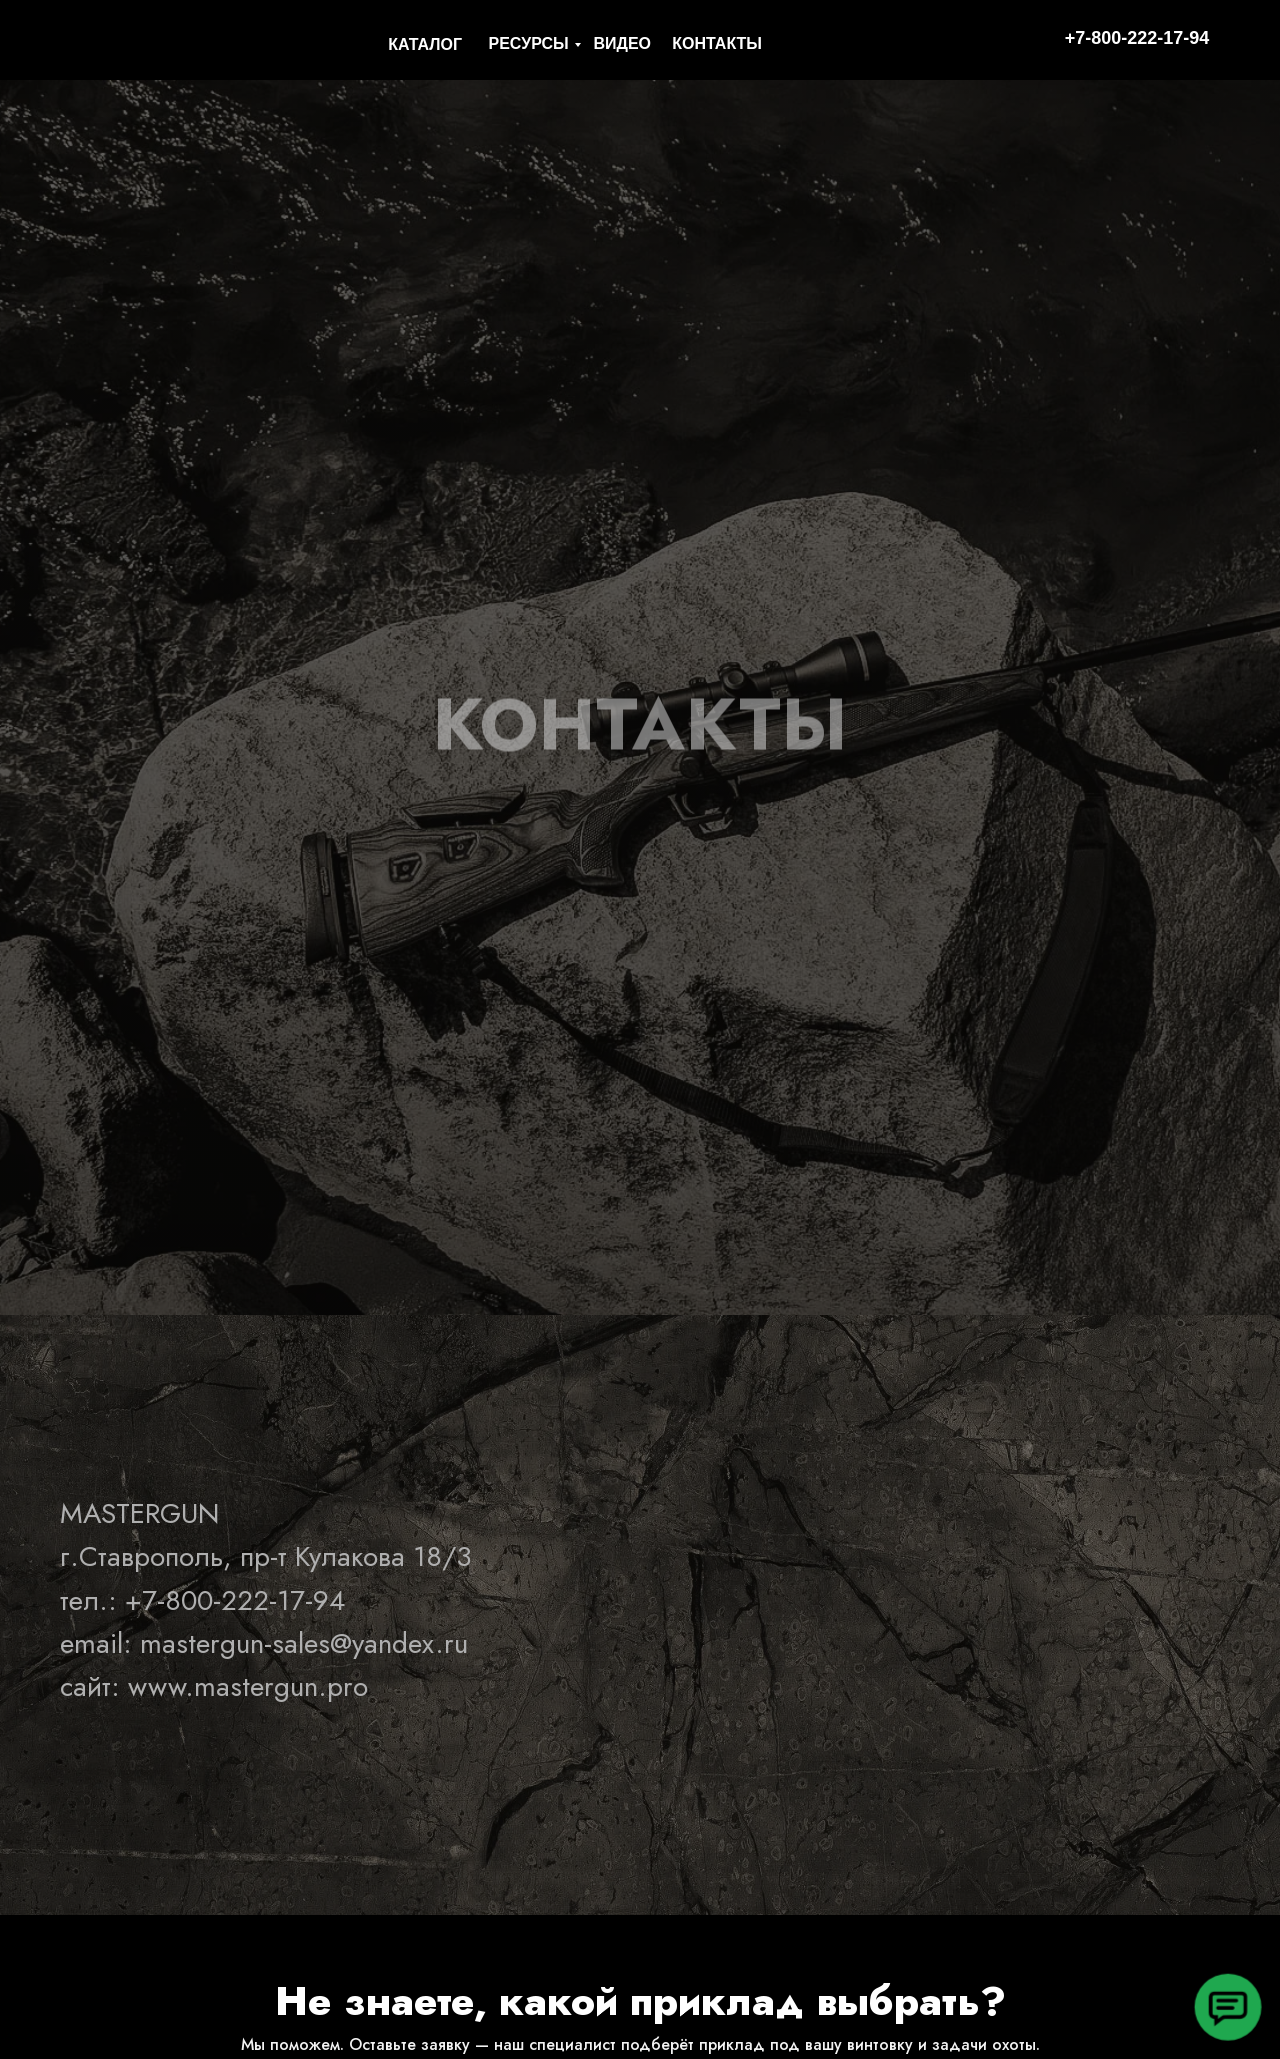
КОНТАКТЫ (717, 43)
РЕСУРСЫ (529, 43)
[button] (1227, 2006)
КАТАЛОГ (425, 44)
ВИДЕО (622, 43)
